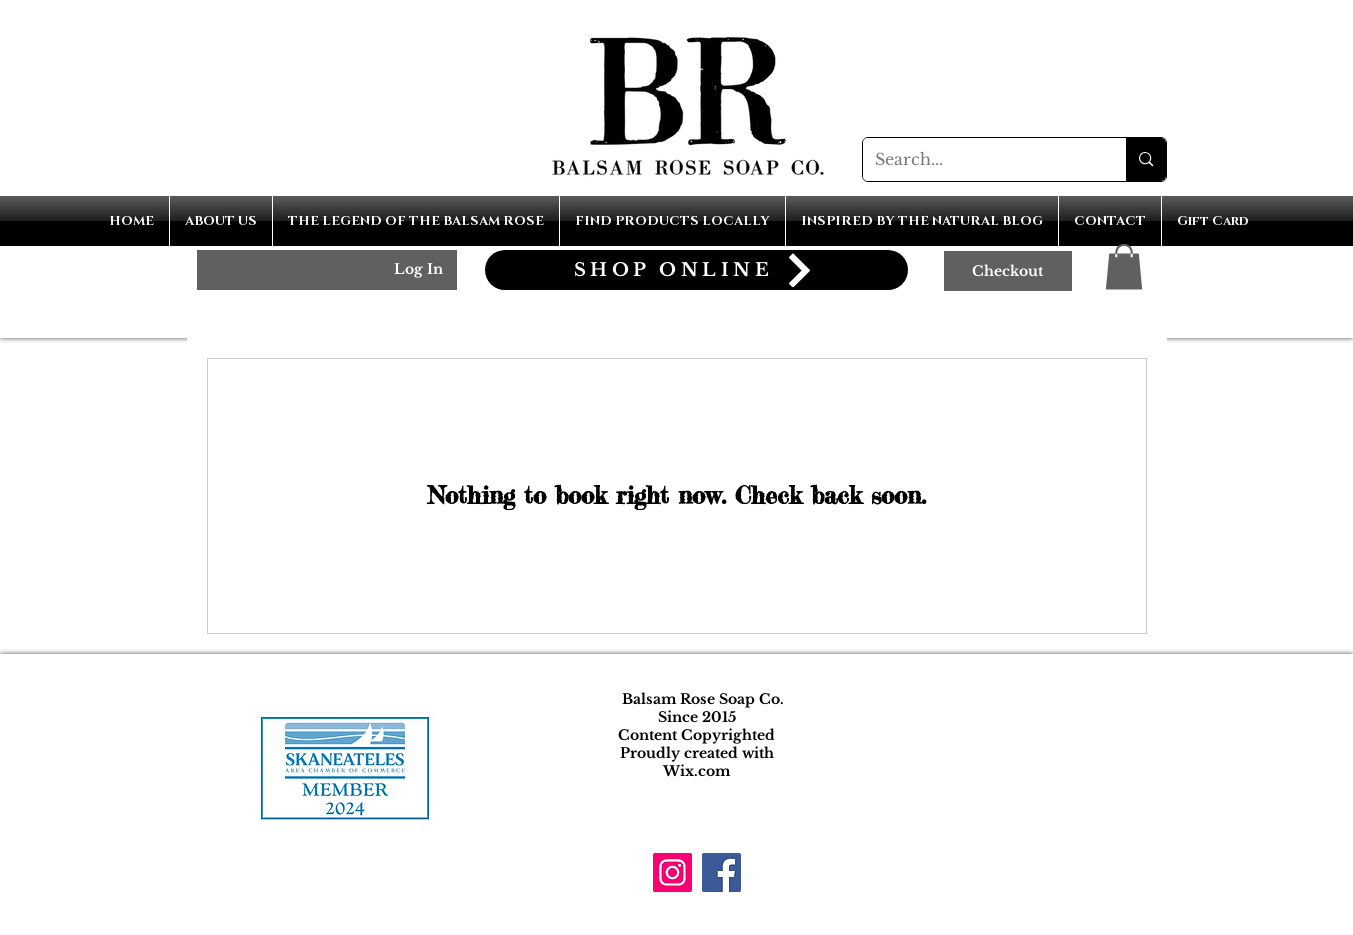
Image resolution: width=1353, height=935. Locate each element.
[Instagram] (672, 872)
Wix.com (696, 771)
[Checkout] (1008, 271)
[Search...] (980, 159)
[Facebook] (721, 872)
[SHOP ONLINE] (696, 270)
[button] (1124, 266)
